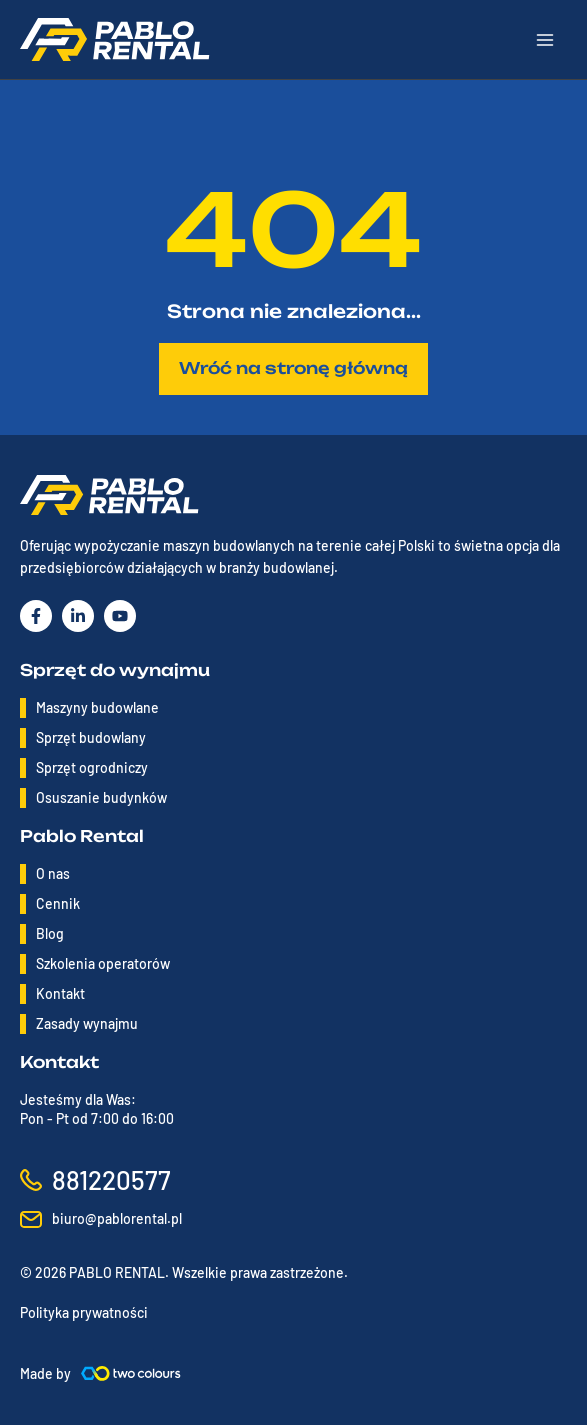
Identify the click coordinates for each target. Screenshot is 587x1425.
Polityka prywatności (84, 1312)
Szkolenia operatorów (103, 963)
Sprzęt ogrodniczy (92, 767)
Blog (50, 933)
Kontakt (60, 993)
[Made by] (131, 1373)
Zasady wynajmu (87, 1023)
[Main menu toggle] (545, 40)
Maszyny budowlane (97, 707)
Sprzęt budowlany (91, 737)
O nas (53, 873)
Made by (45, 1373)
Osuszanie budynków (101, 797)
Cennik (58, 903)
